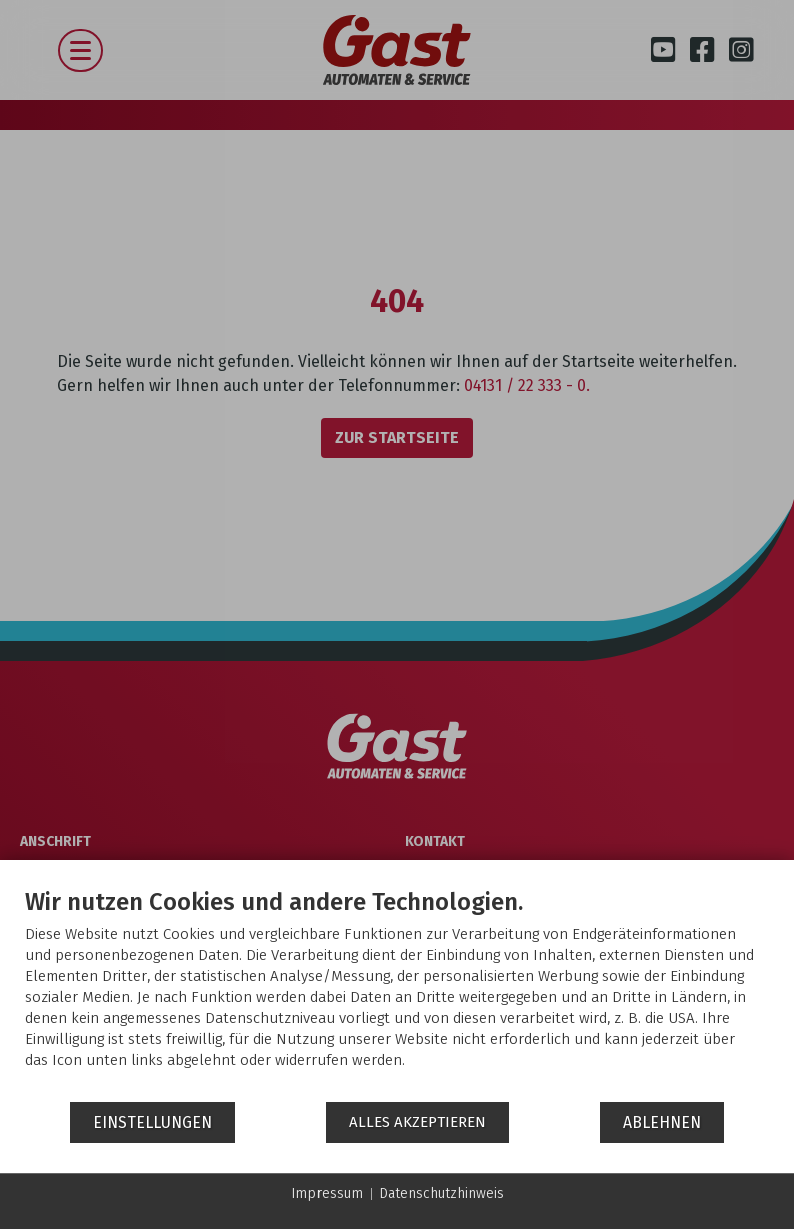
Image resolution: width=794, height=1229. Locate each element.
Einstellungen (152, 1122)
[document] (397, 993)
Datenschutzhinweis (441, 1193)
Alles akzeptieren (417, 1122)
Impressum (327, 1193)
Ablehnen (662, 1122)
